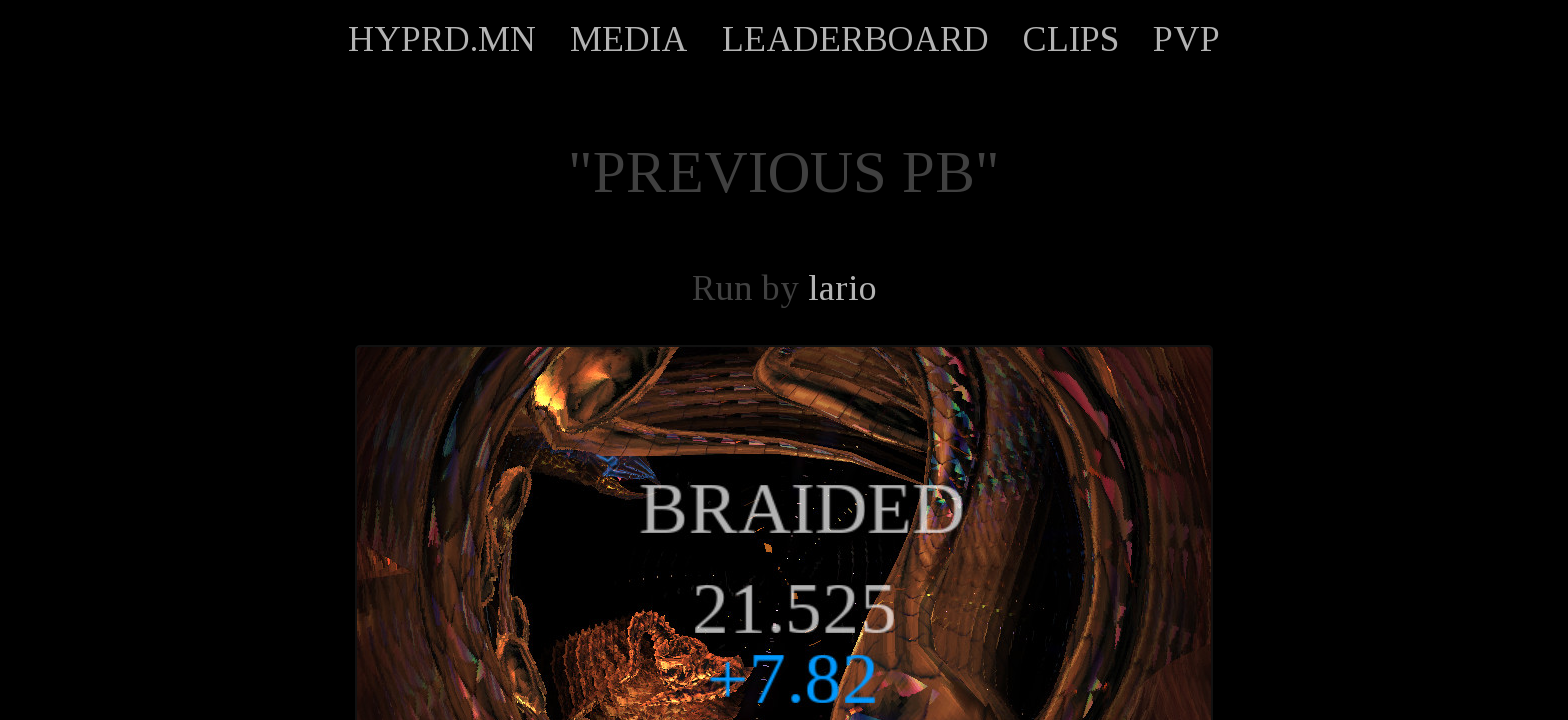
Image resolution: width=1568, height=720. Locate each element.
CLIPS (1071, 39)
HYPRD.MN (442, 39)
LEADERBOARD (855, 39)
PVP (1186, 39)
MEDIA (629, 39)
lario (842, 288)
